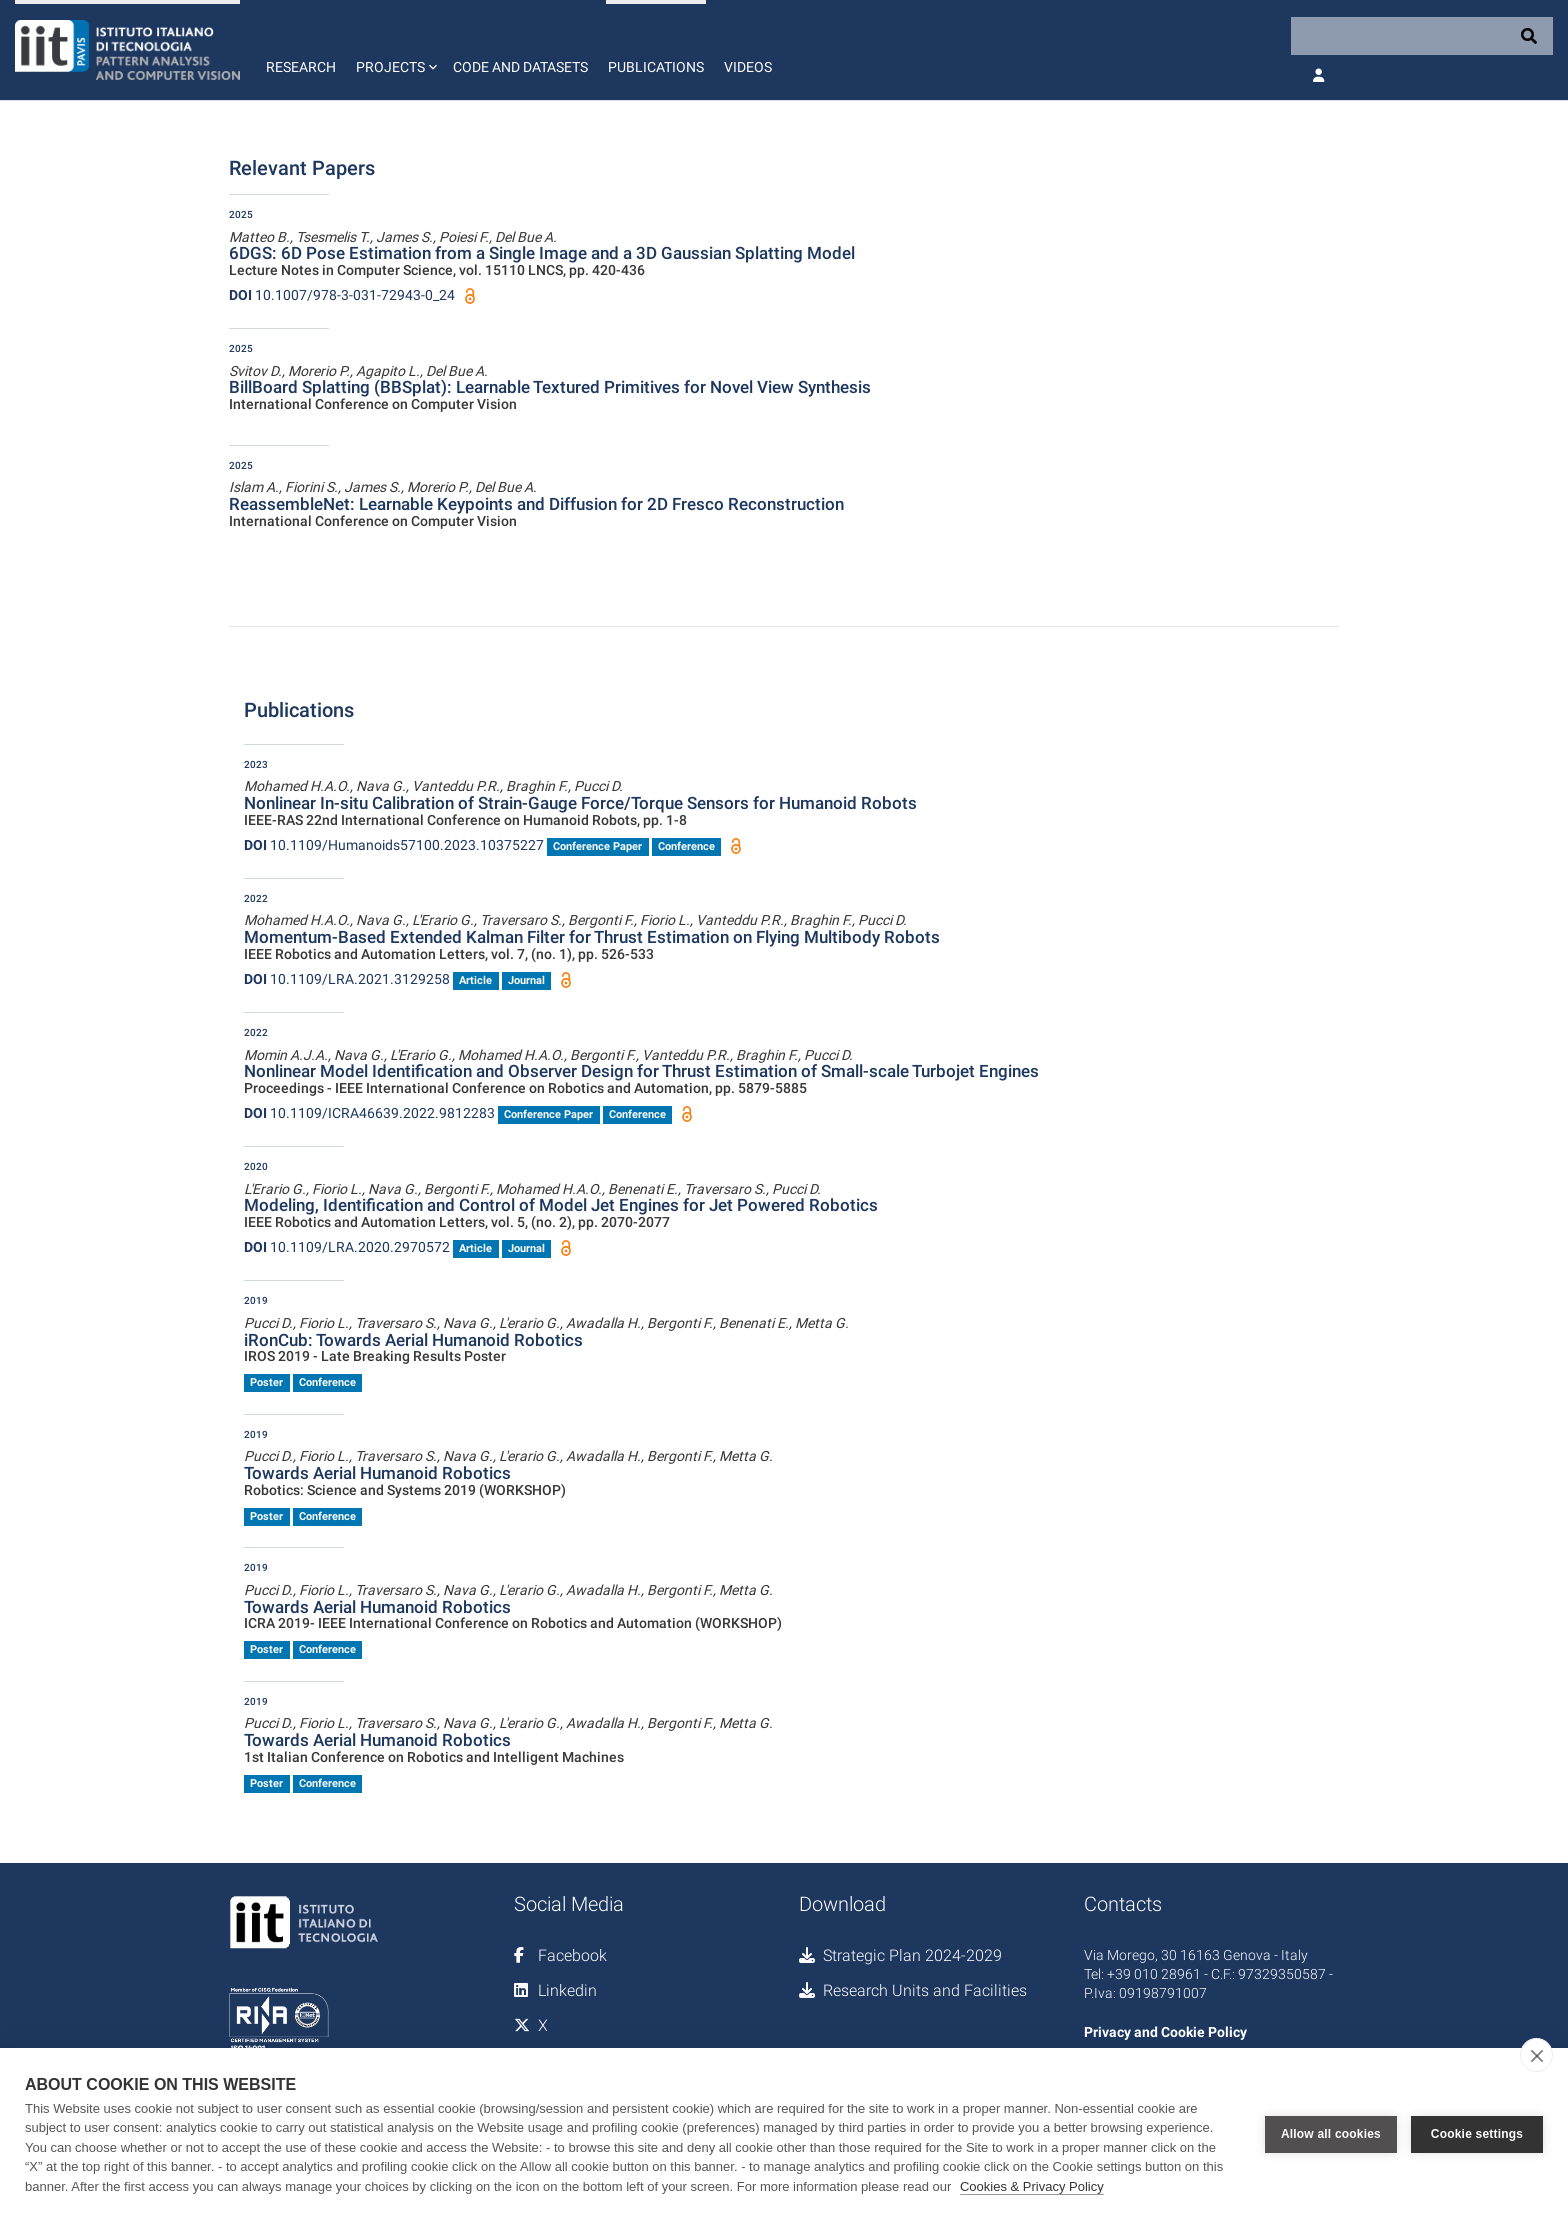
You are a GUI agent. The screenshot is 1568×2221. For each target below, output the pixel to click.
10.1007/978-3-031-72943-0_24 (342, 295)
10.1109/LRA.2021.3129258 (347, 979)
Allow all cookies (1331, 2134)
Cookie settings (1477, 2134)
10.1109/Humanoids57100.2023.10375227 (394, 845)
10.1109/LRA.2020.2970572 (347, 1247)
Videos (748, 67)
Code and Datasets (520, 67)
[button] (394, 50)
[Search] (1422, 36)
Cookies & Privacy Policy (1032, 2186)
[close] (1536, 2055)
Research (301, 67)
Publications (656, 67)
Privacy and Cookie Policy (1165, 2032)
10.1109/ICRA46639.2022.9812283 (369, 1113)
